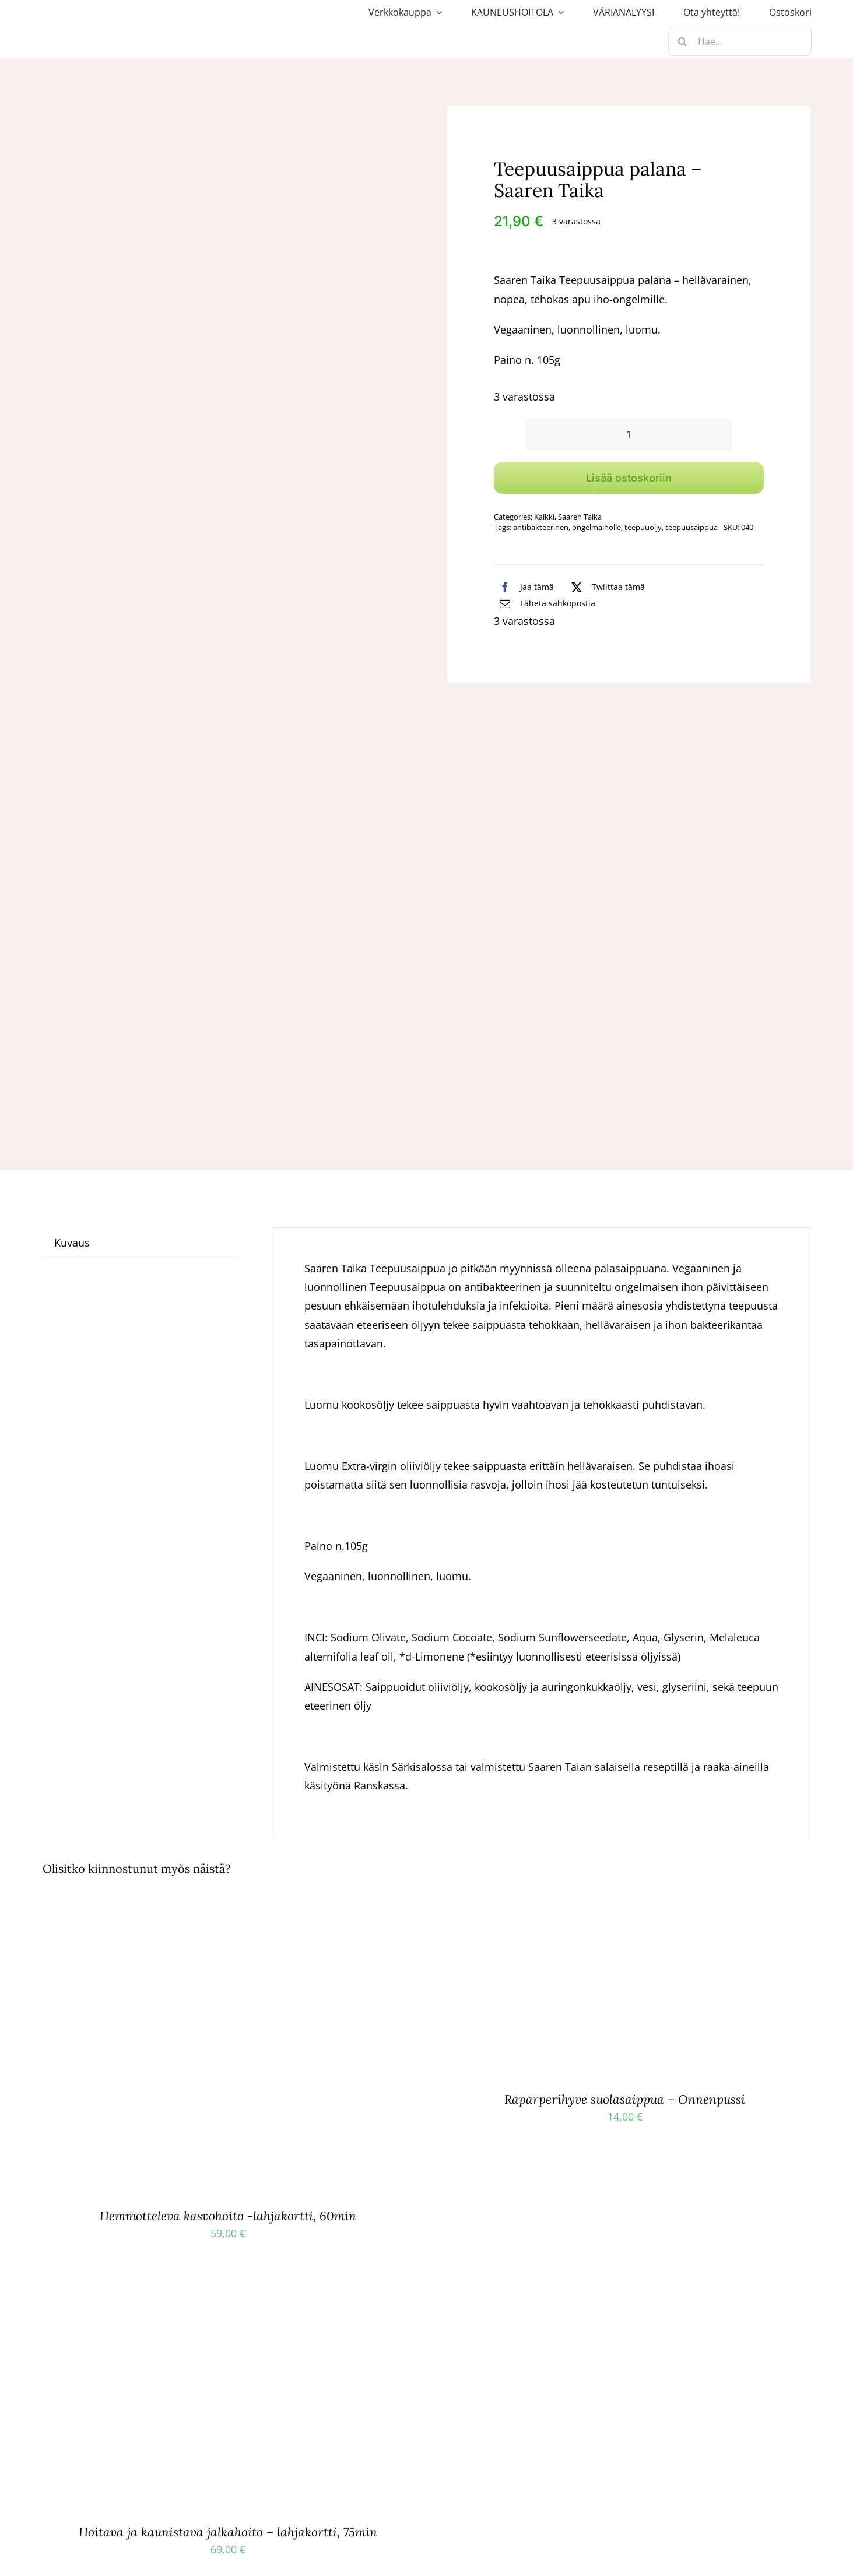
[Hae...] (740, 41)
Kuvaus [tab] (72, 1243)
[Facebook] (524, 587)
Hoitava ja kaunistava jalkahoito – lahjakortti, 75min (228, 2532)
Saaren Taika (580, 516)
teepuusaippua (691, 527)
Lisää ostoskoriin (629, 478)
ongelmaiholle (596, 527)
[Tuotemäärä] (629, 435)
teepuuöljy (643, 527)
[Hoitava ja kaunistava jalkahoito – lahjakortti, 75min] (188, 2301)
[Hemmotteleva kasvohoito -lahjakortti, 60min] (188, 1908)
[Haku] (682, 41)
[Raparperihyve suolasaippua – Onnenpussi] (527, 1908)
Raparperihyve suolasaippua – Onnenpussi (624, 2099)
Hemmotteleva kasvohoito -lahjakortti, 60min (228, 2216)
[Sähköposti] (544, 603)
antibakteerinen (540, 527)
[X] (605, 587)
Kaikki (544, 516)
